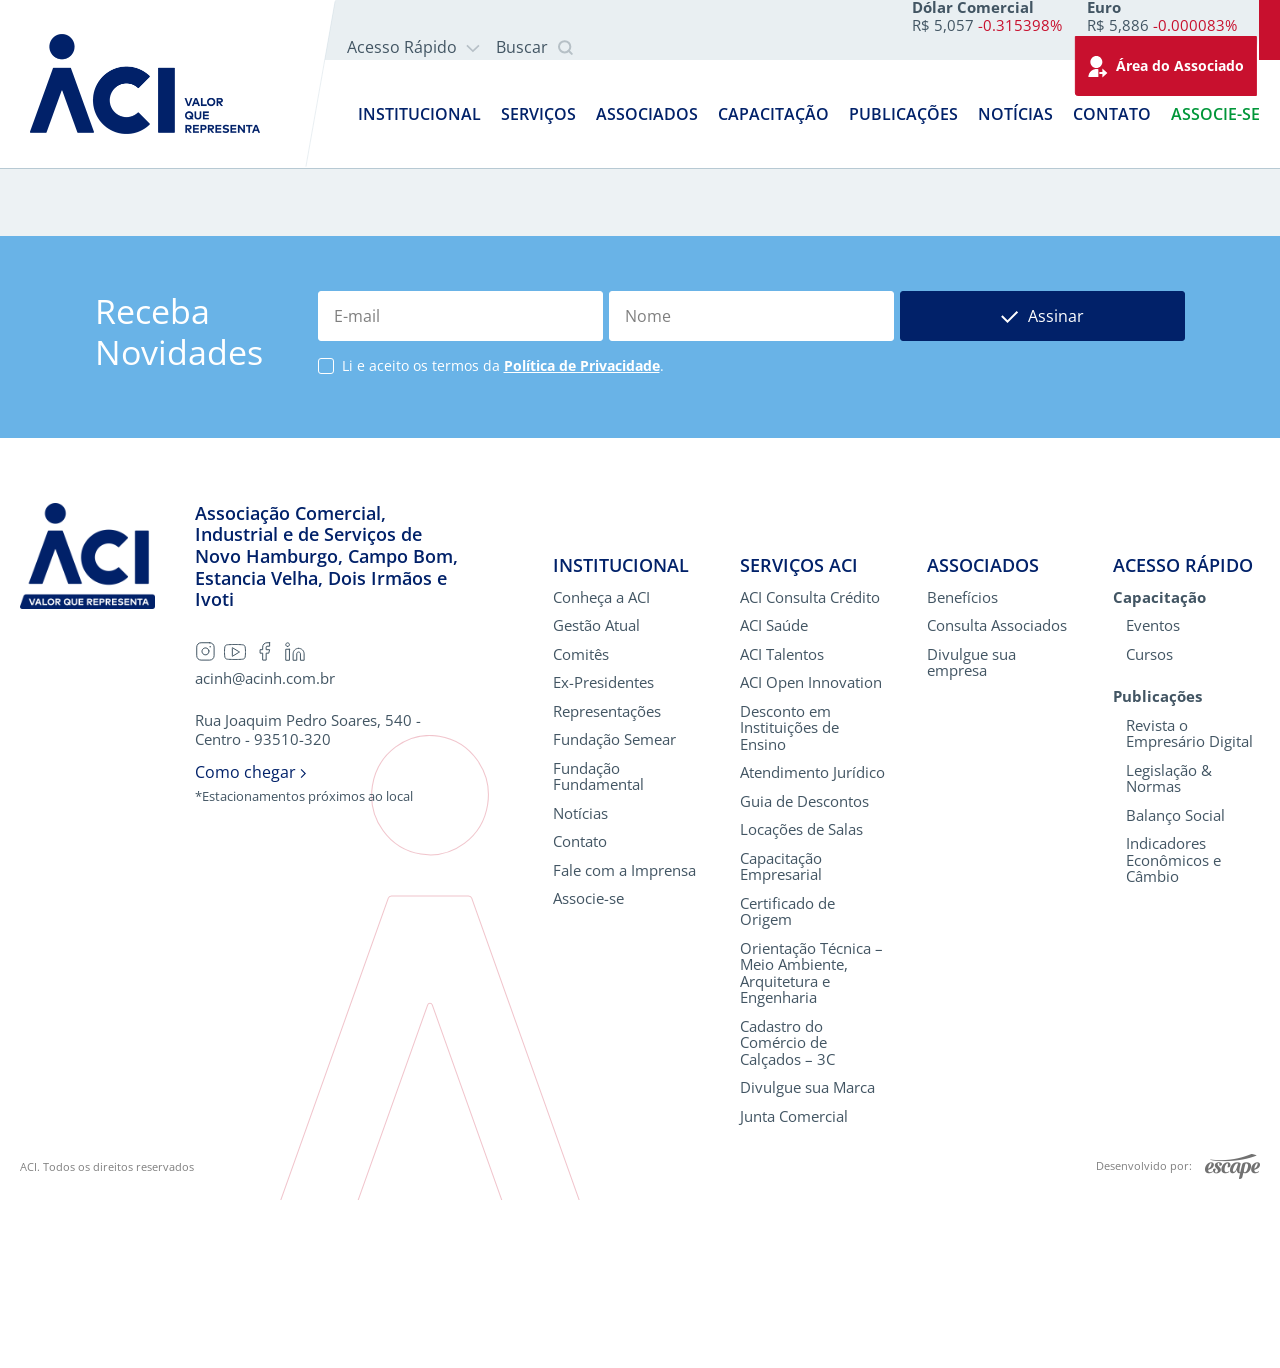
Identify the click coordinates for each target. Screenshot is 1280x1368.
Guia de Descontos (804, 969)
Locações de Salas (801, 997)
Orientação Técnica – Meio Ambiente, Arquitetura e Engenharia (811, 1141)
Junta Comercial (794, 1284)
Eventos (1153, 793)
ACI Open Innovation (811, 850)
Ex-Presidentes (603, 850)
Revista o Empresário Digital (1189, 901)
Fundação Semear (614, 907)
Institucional (419, 114)
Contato (1112, 114)
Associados (647, 114)
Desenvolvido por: (1178, 1335)
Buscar (534, 48)
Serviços (538, 114)
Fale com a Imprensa (624, 1038)
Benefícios (962, 765)
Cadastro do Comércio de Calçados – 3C (787, 1211)
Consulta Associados (997, 793)
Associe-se (1215, 114)
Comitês (581, 822)
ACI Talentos (782, 822)
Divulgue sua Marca (807, 1255)
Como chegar (250, 940)
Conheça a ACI (601, 765)
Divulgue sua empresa (971, 830)
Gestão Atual (596, 793)
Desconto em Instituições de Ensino (789, 896)
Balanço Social (1175, 983)
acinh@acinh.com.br (265, 846)
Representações (607, 879)
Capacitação (773, 114)
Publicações (903, 114)
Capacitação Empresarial (781, 1034)
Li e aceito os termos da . (503, 534)
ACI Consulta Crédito (810, 765)
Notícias (1015, 114)
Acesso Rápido (414, 47)
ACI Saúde (774, 793)
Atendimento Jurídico (812, 940)
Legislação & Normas (1169, 946)
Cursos (1149, 822)
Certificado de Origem (787, 1079)
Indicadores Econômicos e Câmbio (1173, 1028)
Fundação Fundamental (598, 944)
